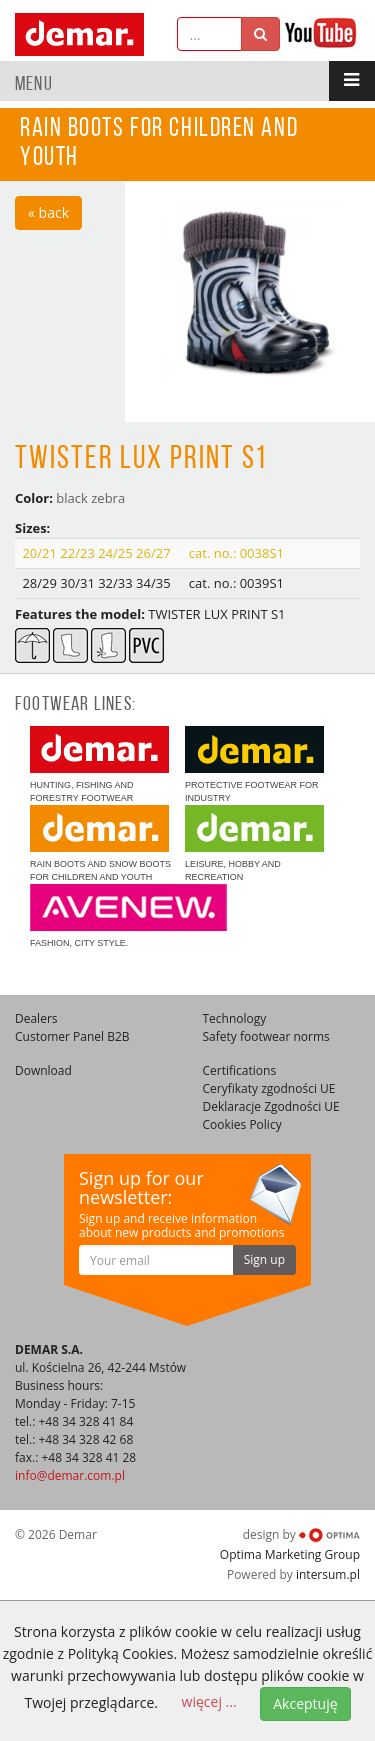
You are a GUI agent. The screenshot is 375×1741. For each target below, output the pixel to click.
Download (43, 1070)
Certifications (240, 1070)
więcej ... (209, 1701)
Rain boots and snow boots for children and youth (100, 843)
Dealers (36, 1018)
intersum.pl (328, 1574)
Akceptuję (305, 1703)
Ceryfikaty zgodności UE (269, 1088)
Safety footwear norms (266, 1036)
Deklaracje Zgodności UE (271, 1106)
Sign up (264, 1259)
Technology (235, 1018)
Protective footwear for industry (254, 764)
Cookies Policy (242, 1124)
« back (48, 212)
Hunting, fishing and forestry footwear (99, 764)
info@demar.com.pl (70, 1475)
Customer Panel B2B (72, 1036)
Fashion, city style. (128, 916)
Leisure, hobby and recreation (254, 843)
